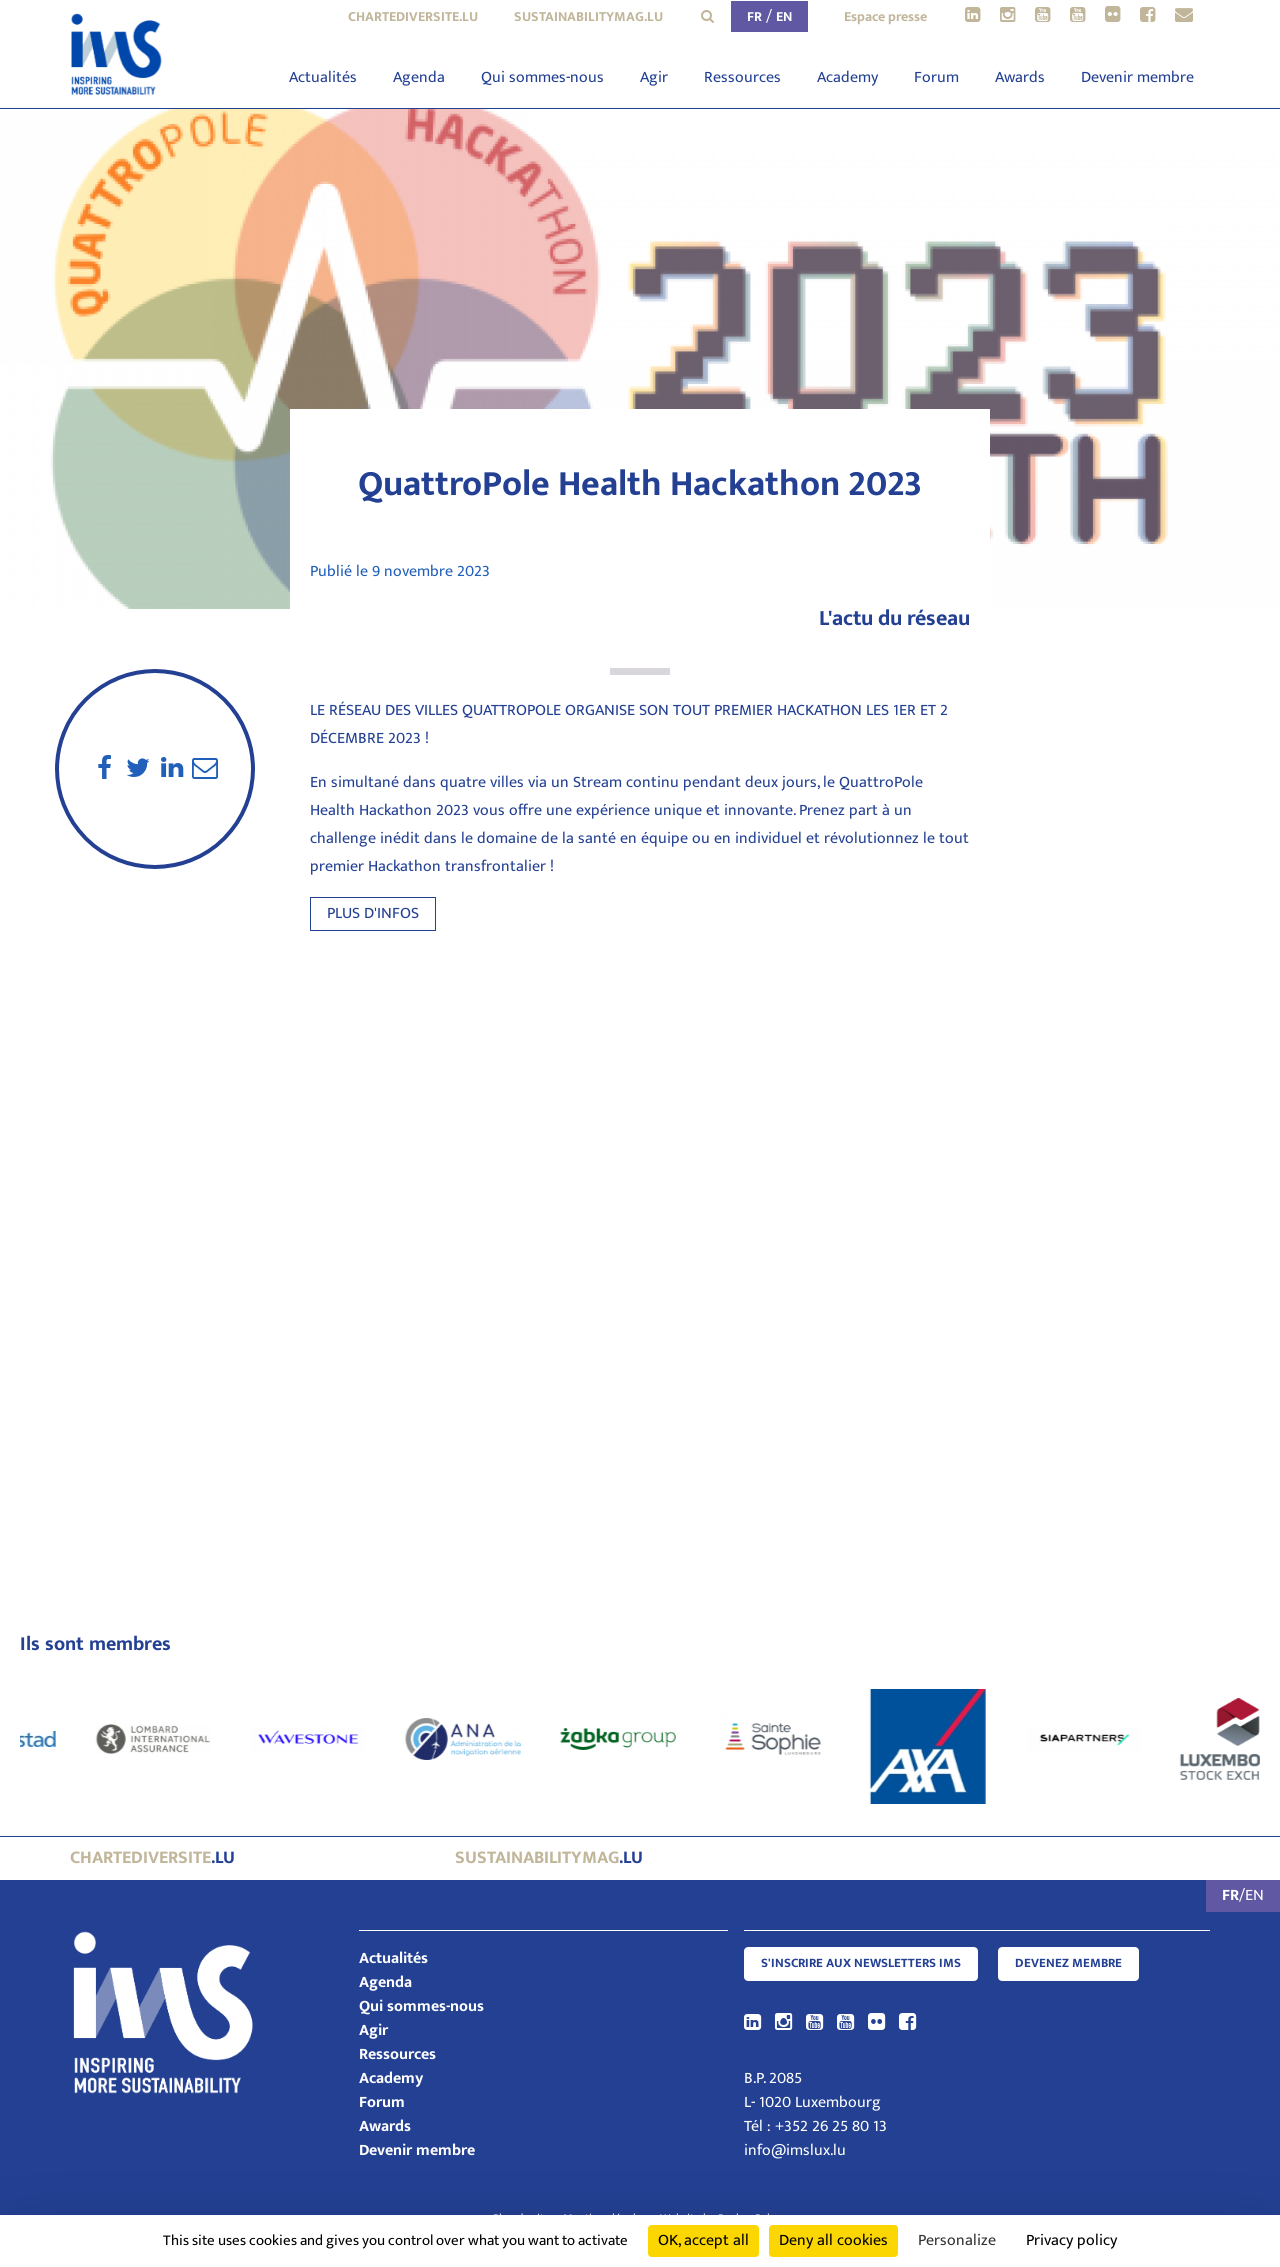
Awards (1020, 77)
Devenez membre (1068, 1963)
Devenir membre (1137, 77)
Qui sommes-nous (542, 77)
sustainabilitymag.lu (588, 16)
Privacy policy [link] (1071, 2240)
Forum (936, 77)
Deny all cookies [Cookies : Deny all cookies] (833, 2240)
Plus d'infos (373, 913)
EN (784, 16)
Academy (847, 77)
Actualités (323, 77)
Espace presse (885, 16)
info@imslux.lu (795, 2150)
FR (754, 16)
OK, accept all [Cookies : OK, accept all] (703, 2240)
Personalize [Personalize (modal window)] (957, 2240)
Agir (654, 77)
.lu (152, 1858)
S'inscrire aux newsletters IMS (861, 1963)
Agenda (419, 77)
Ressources (742, 77)
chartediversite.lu (413, 16)
